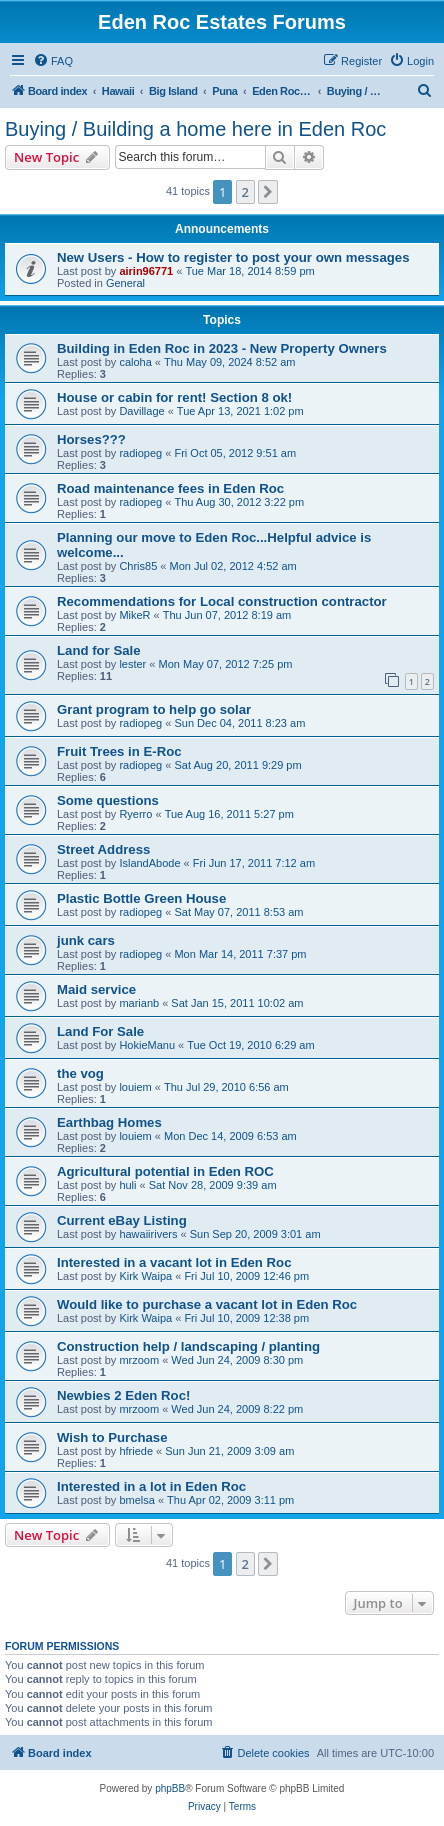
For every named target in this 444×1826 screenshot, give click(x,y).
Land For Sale (100, 1031)
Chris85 (138, 566)
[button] (268, 192)
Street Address (103, 849)
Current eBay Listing (122, 1220)
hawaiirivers (148, 1234)
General (125, 283)
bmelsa (136, 1500)
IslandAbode (149, 863)
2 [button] (245, 192)
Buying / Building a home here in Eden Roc (195, 129)
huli (127, 1185)
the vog (80, 1073)
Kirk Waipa (145, 1276)
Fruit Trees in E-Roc (119, 751)
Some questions (108, 800)
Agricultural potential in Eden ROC (165, 1171)
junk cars (86, 940)
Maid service (96, 989)
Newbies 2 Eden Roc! (123, 1395)
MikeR (134, 615)
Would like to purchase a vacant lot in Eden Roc (207, 1304)
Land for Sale (99, 650)
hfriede (136, 1451)
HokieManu (147, 1045)
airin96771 (146, 271)
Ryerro (135, 814)
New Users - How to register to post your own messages (233, 257)
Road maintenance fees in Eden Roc (170, 488)
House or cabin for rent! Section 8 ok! (174, 397)
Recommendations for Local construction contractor (222, 601)
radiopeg (140, 453)
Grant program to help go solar (154, 709)
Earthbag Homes (109, 1122)
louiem (135, 1087)
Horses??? (91, 439)
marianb (139, 1003)
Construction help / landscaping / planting (188, 1346)
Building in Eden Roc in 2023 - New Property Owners (222, 348)
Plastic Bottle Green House (141, 898)
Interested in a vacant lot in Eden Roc (174, 1262)
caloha (135, 362)
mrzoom (139, 1360)
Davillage (141, 411)
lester (132, 664)
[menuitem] (53, 61)
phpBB (170, 1788)
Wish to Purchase (112, 1437)
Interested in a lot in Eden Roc (151, 1486)
